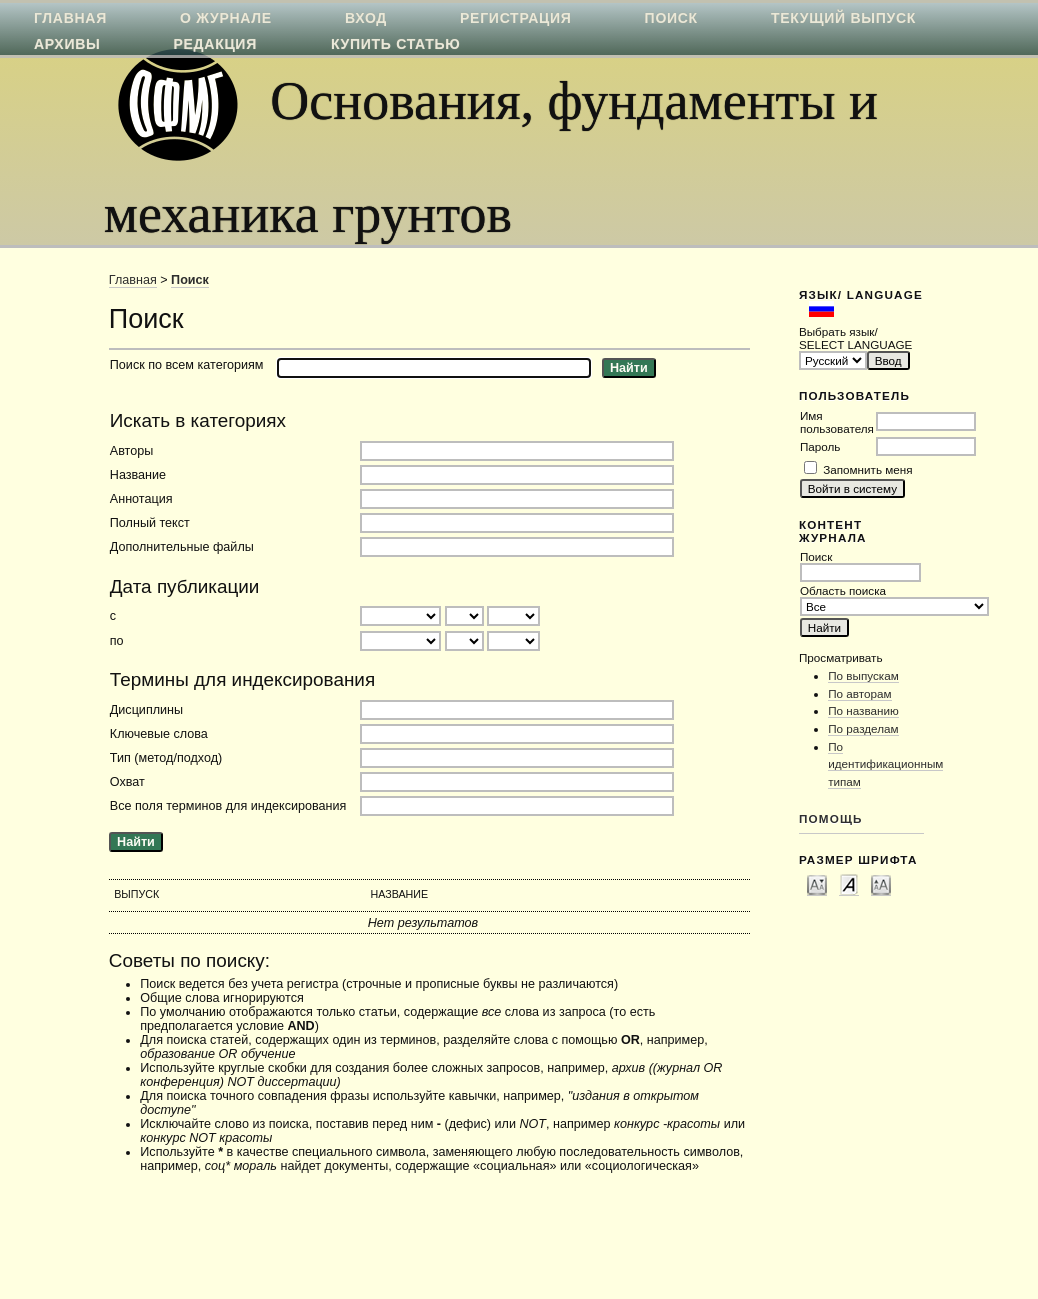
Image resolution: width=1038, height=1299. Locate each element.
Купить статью (396, 44)
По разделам (863, 728)
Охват (127, 782)
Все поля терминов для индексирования (228, 806)
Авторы (132, 451)
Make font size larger (881, 884)
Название (138, 475)
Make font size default (849, 884)
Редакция (215, 44)
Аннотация (141, 499)
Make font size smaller (817, 884)
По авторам (859, 693)
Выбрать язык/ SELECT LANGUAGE (855, 338)
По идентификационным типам (885, 764)
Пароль (820, 446)
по (117, 641)
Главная (133, 280)
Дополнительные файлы (182, 547)
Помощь (831, 818)
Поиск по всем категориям (187, 365)
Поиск (190, 280)
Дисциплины (146, 710)
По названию (863, 710)
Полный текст (150, 523)
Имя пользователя (837, 422)
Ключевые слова (159, 734)
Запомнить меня (867, 469)
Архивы (67, 44)
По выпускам (863, 675)
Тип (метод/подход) (166, 758)
